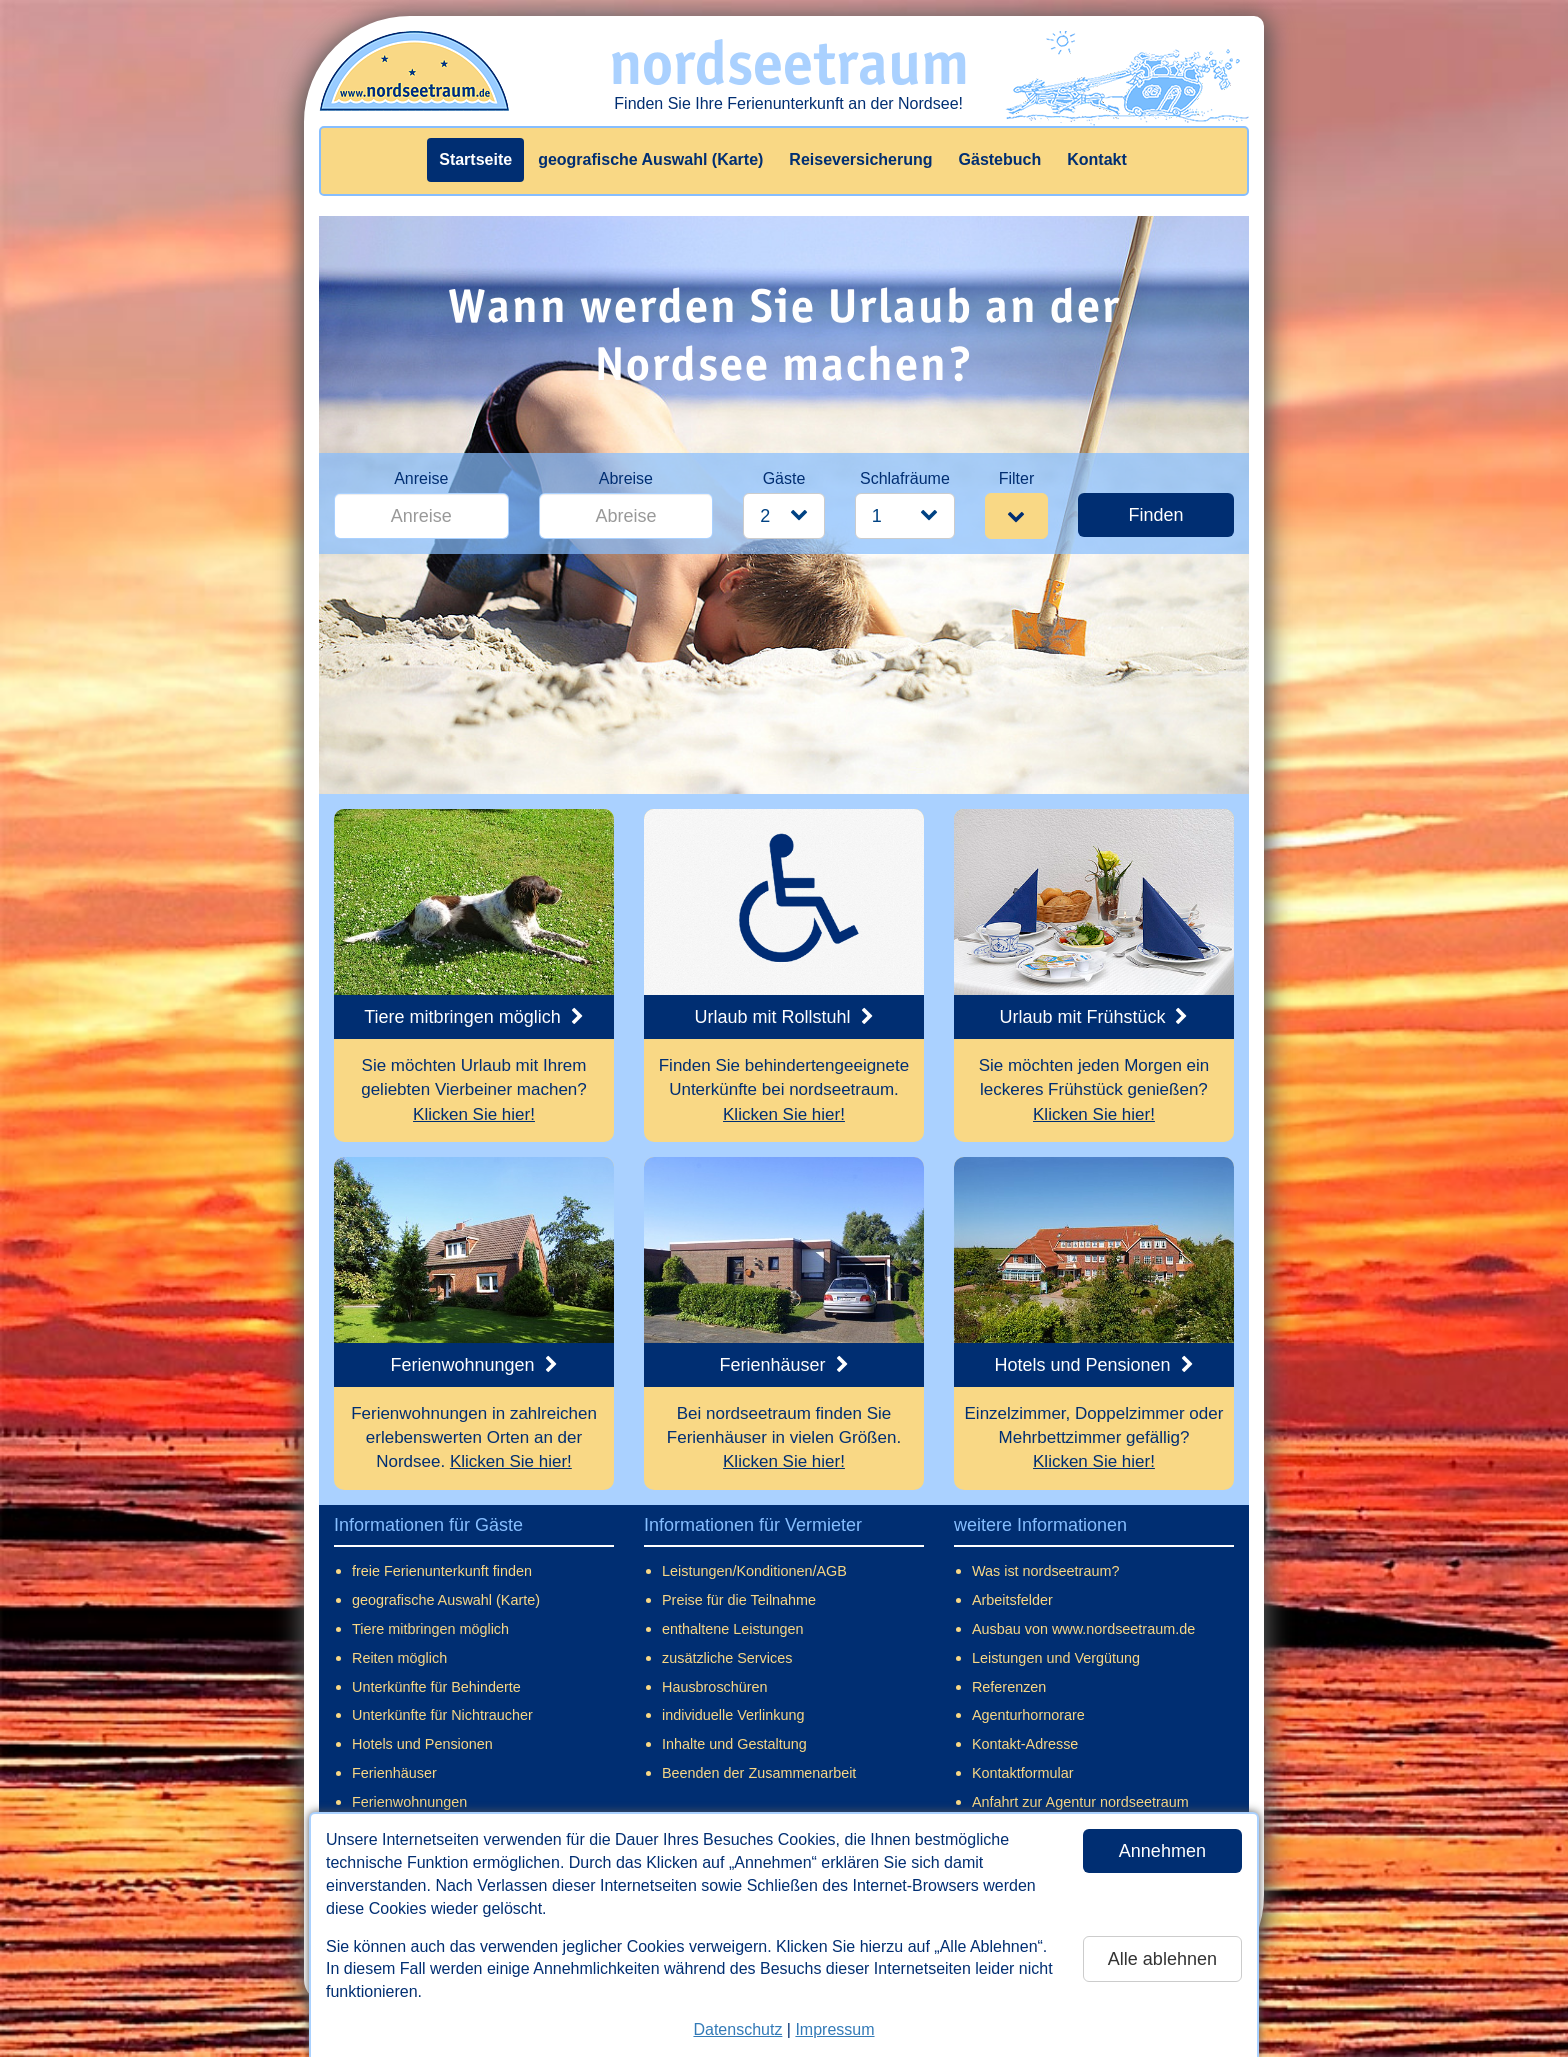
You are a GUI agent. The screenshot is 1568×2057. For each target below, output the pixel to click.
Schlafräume (905, 478)
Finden (1155, 515)
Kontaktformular (1023, 1773)
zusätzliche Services (727, 1658)
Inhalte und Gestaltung (734, 1744)
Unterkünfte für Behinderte (436, 1687)
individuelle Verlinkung (733, 1715)
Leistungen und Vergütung (1056, 1658)
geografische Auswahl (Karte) (650, 159)
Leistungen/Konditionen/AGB (754, 1571)
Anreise (421, 478)
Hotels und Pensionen (422, 1744)
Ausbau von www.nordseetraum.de (1083, 1629)
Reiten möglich (399, 1658)
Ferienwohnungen (409, 1802)
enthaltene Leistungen (733, 1629)
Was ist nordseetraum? (1045, 1571)
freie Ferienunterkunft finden (442, 1571)
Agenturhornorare (1028, 1715)
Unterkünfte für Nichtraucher (442, 1715)
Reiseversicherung (860, 159)
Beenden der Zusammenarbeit (759, 1773)
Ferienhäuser (394, 1773)
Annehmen (1162, 1851)
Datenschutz (737, 2029)
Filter (1017, 478)
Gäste (784, 478)
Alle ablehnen (1162, 1959)
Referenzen (1009, 1687)
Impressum (834, 2029)
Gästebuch (1000, 159)
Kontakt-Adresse (1025, 1744)
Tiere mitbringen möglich (430, 1629)
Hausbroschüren (715, 1687)
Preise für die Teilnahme (739, 1600)
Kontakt (1097, 159)
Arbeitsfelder (1012, 1600)
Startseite (475, 159)
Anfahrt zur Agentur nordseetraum (1080, 1802)
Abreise (626, 478)
